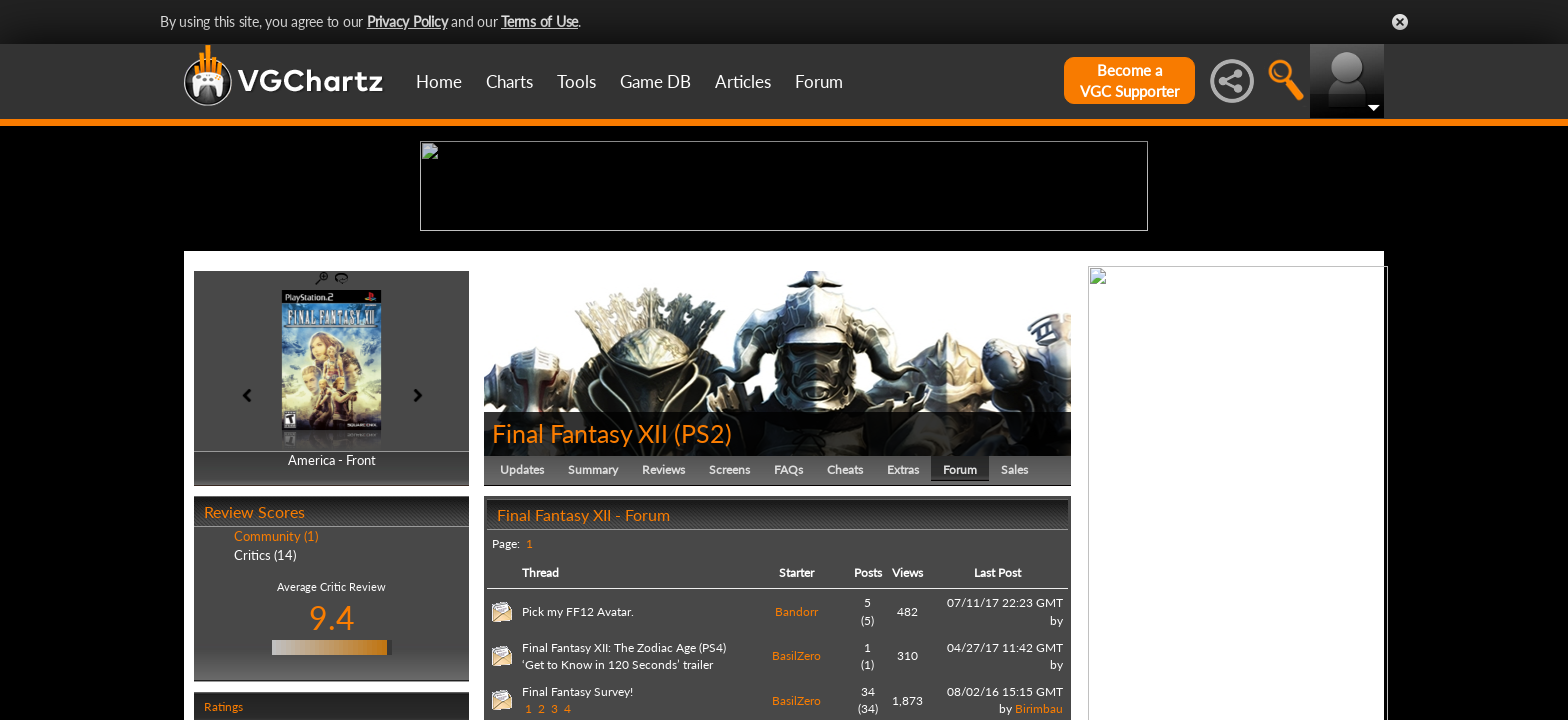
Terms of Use (539, 21)
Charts (509, 81)
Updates (522, 624)
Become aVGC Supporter (1129, 80)
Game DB (655, 81)
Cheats (845, 624)
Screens (729, 624)
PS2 (703, 588)
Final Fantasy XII (580, 588)
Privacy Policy (407, 21)
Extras (903, 624)
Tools (576, 81)
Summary (593, 624)
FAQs (788, 624)
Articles (743, 81)
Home (439, 81)
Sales (1014, 624)
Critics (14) (265, 710)
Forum (819, 81)
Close (1400, 22)
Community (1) (276, 692)
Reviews (663, 624)
